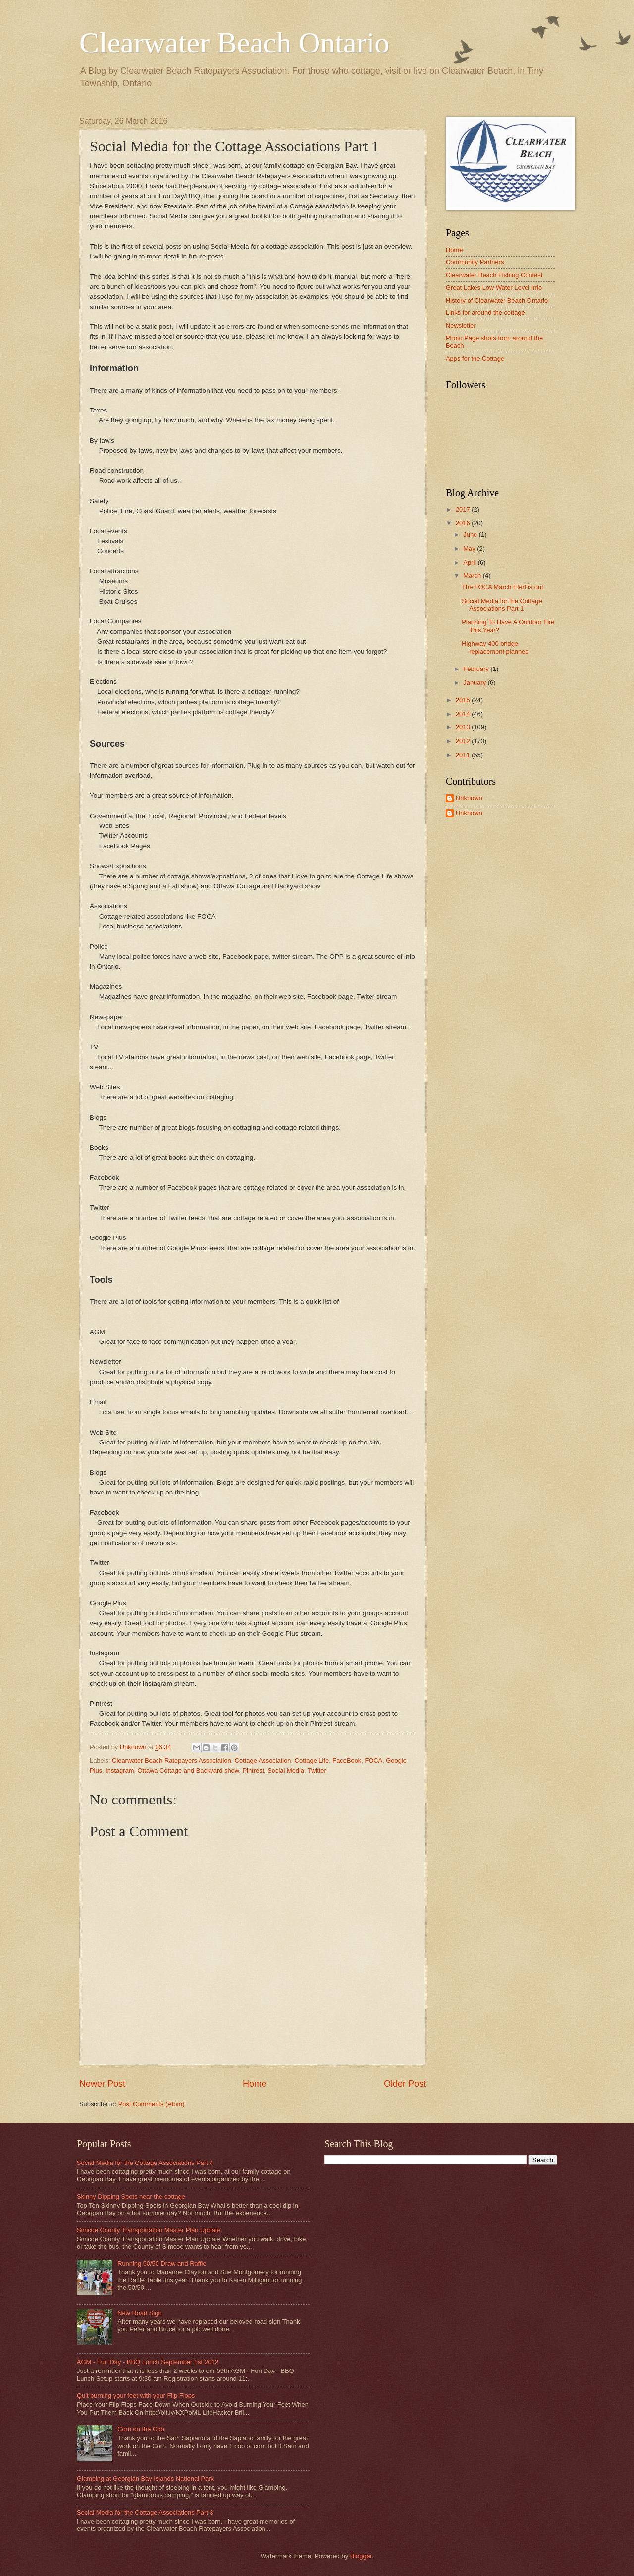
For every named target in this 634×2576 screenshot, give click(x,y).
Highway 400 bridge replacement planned (495, 647)
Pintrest (253, 1770)
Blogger (361, 2556)
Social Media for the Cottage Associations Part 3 (145, 2512)
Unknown (469, 798)
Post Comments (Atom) (151, 2104)
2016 (464, 523)
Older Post (405, 2084)
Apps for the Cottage (475, 358)
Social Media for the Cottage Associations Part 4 (145, 2162)
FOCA (373, 1760)
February (476, 668)
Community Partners (475, 262)
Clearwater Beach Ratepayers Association (171, 1760)
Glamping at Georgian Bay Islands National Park (145, 2478)
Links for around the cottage (485, 312)
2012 (464, 741)
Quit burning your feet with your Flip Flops (136, 2395)
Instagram (120, 1770)
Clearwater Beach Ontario (234, 42)
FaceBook (346, 1760)
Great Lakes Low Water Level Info (494, 287)
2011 (464, 755)
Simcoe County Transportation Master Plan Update (149, 2230)
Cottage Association (263, 1760)
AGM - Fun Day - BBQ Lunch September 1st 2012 (147, 2362)
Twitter (317, 1770)
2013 (464, 727)
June (471, 534)
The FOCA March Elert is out (502, 587)
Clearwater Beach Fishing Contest (494, 275)
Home (254, 2084)
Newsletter (461, 325)
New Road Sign (139, 2313)
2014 (464, 714)
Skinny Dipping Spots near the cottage (131, 2196)
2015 (464, 700)
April (470, 562)
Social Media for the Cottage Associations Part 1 (502, 604)
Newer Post (102, 2084)
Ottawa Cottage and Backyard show (188, 1770)
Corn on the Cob (140, 2429)
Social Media (285, 1770)
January (475, 682)
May (470, 548)
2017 (464, 509)
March (472, 575)
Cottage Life (312, 1760)
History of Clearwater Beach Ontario (497, 300)
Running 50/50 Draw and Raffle (161, 2263)
